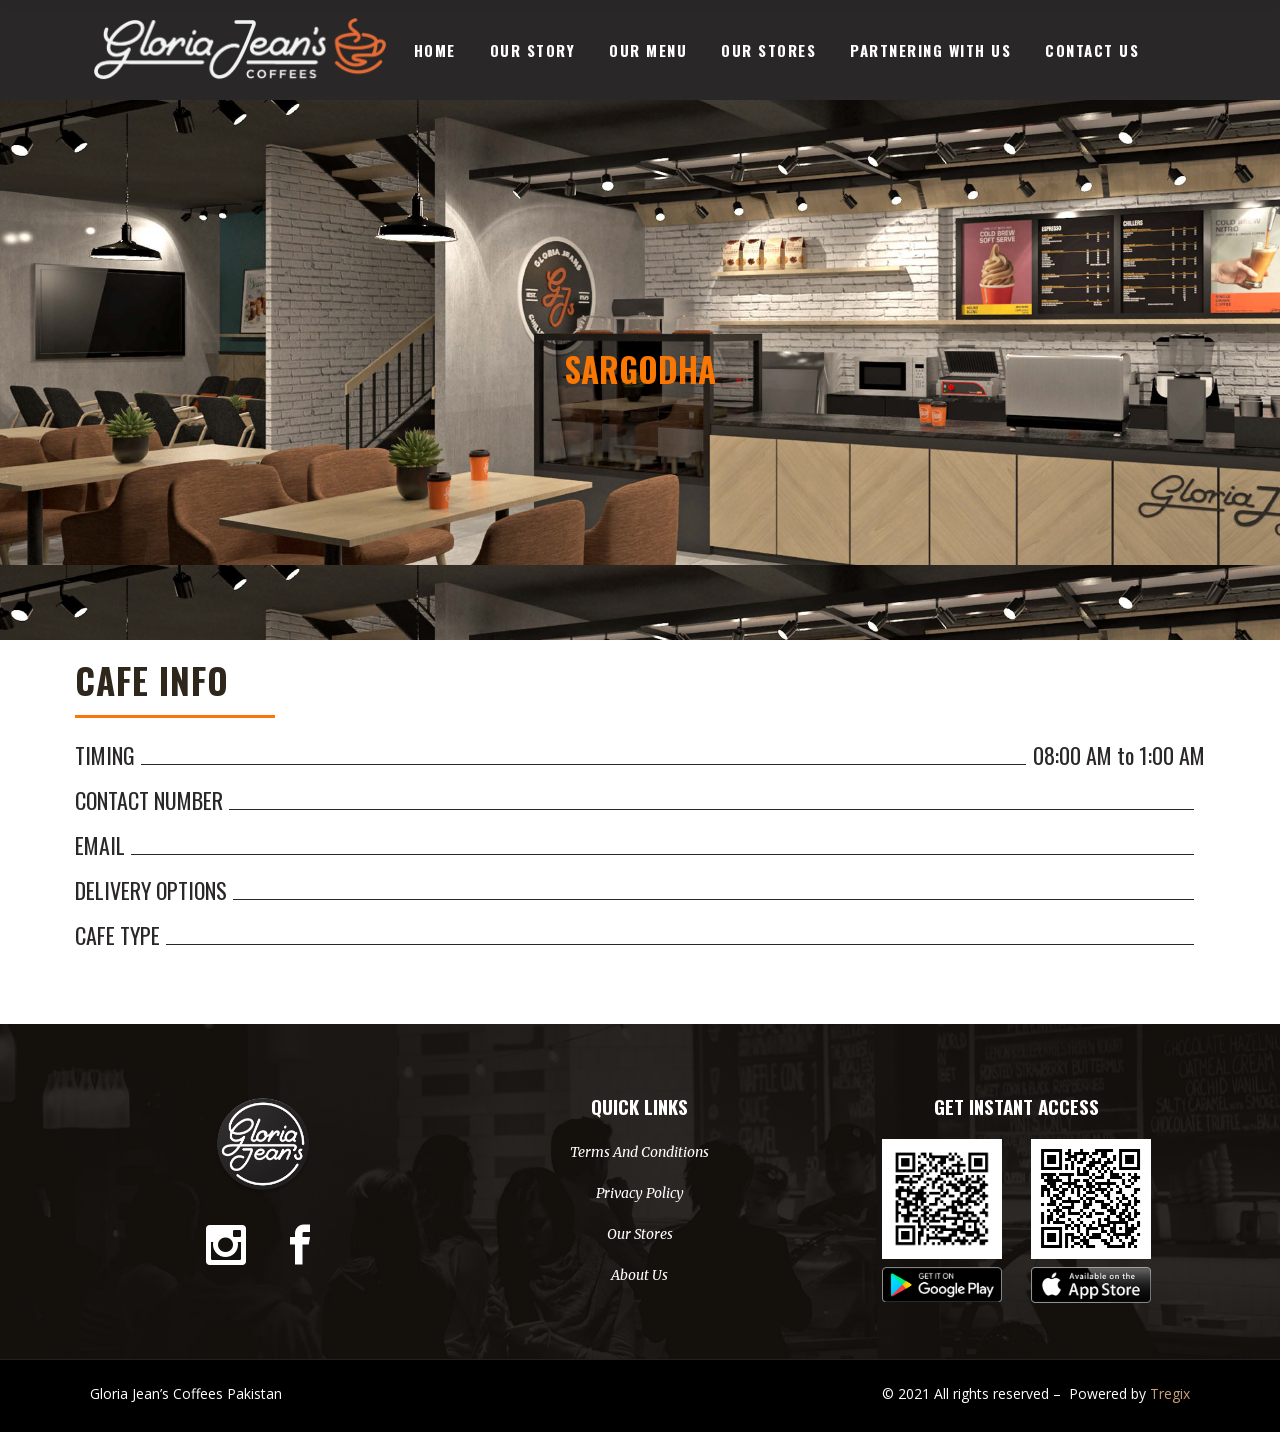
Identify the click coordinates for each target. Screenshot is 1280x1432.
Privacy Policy (640, 1193)
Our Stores (640, 1234)
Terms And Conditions (639, 1152)
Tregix (1170, 1393)
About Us (639, 1275)
